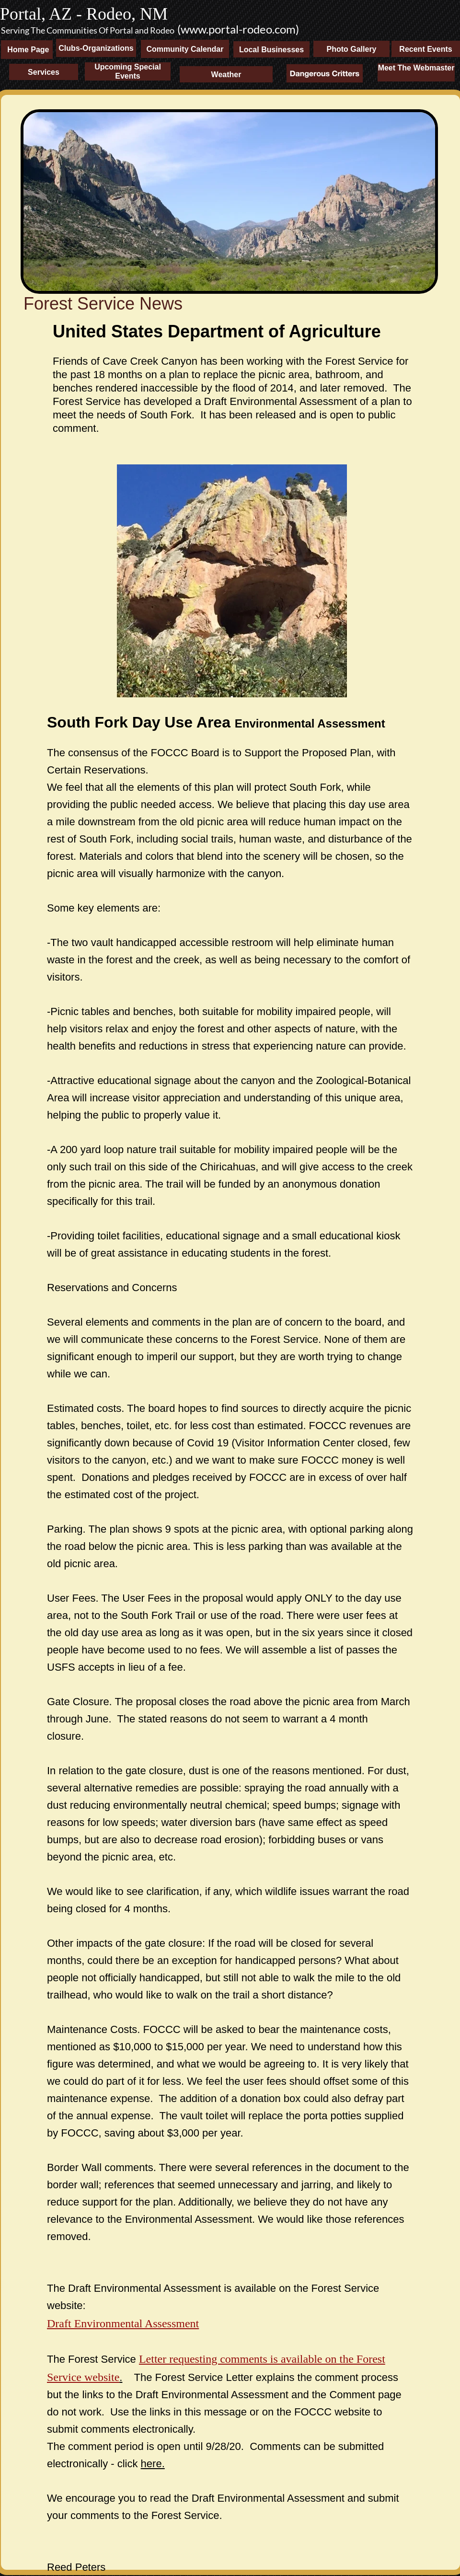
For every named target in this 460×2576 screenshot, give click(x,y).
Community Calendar (185, 49)
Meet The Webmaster (416, 68)
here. (153, 2464)
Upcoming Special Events (127, 71)
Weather (226, 74)
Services (43, 72)
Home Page (25, 50)
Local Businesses (271, 50)
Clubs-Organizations (95, 48)
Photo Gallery (351, 49)
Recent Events (425, 49)
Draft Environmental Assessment (123, 2323)
